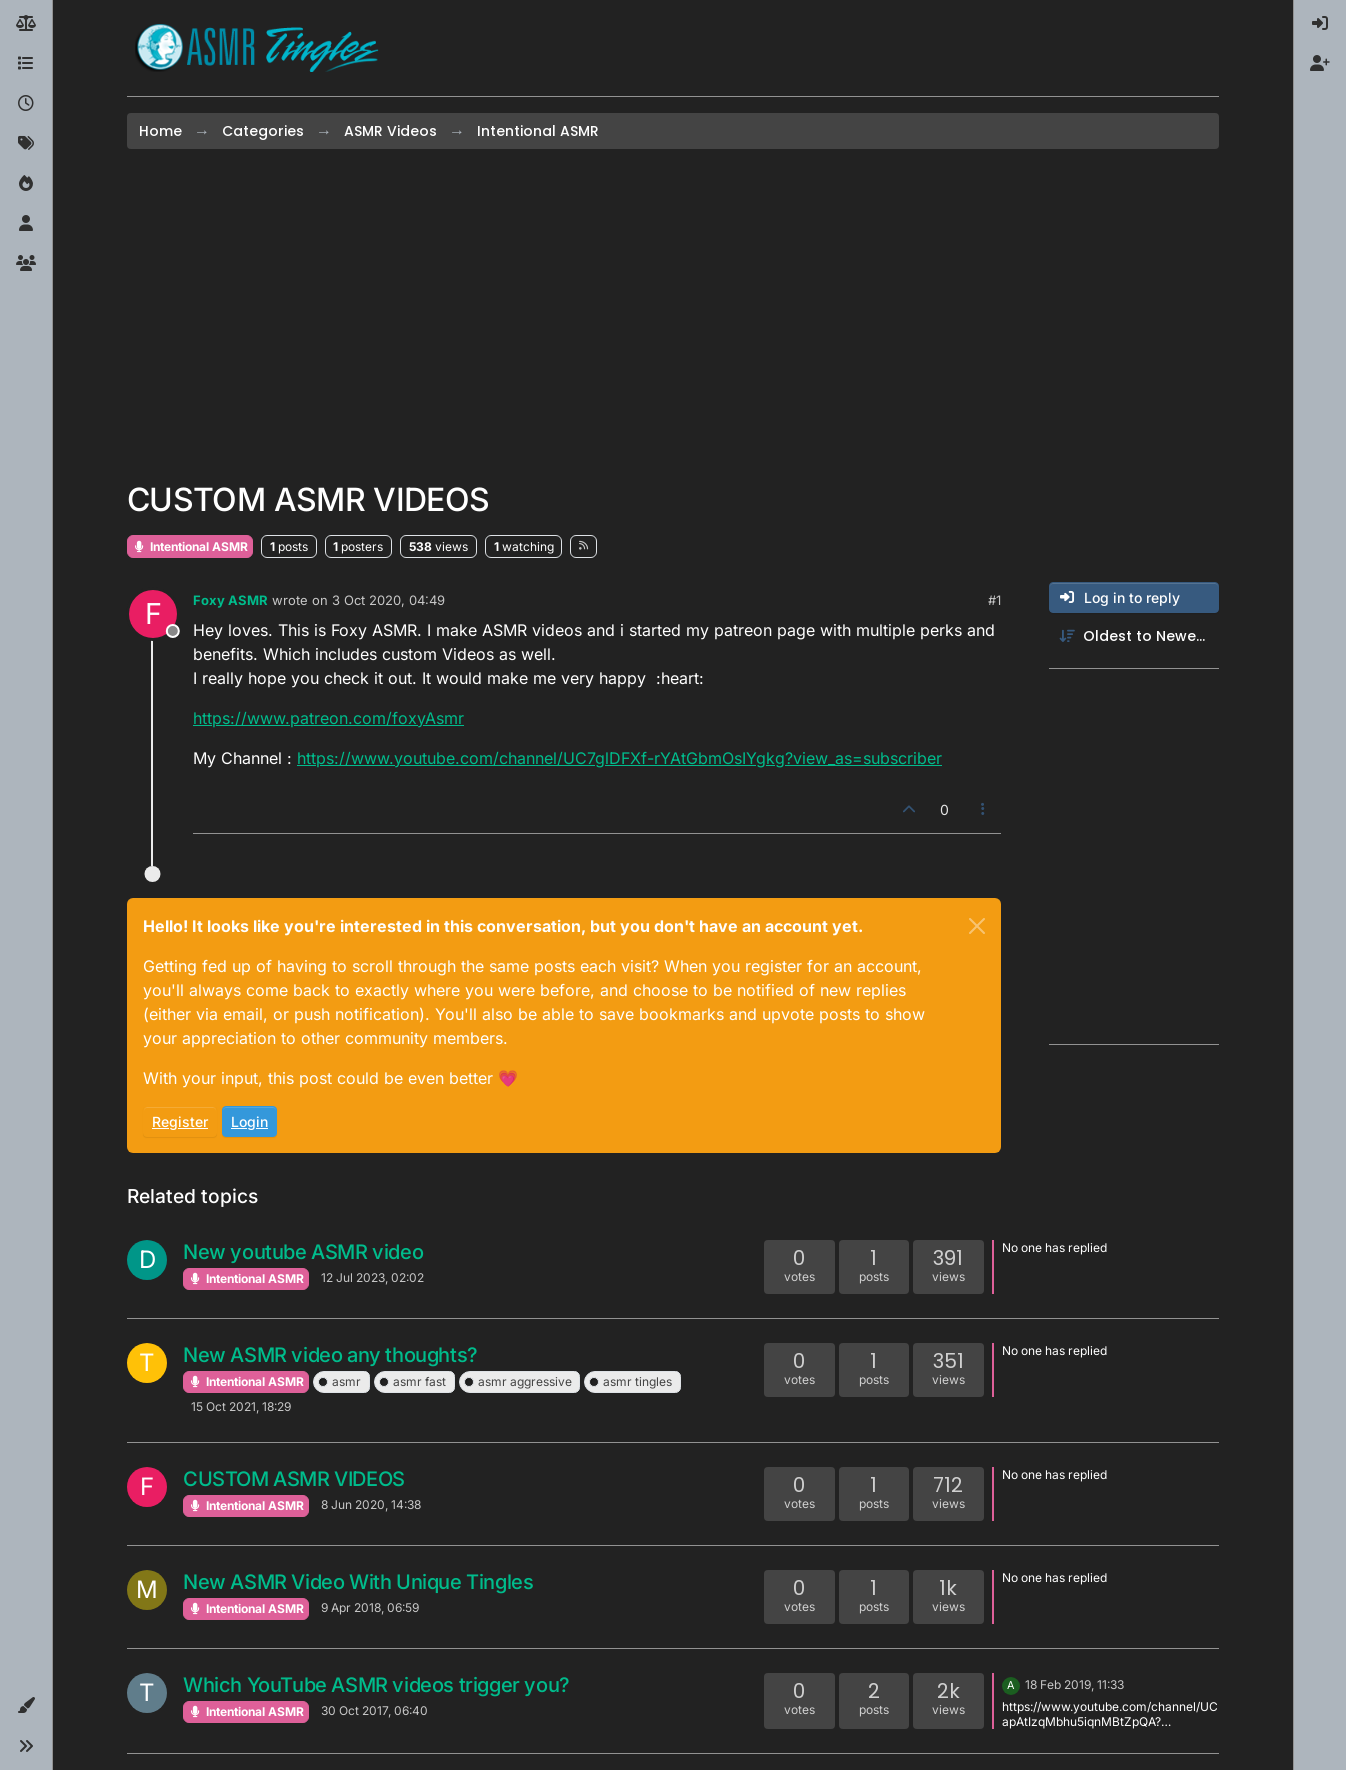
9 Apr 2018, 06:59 (370, 1607)
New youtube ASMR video (303, 1252)
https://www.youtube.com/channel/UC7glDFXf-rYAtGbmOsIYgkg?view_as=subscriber (619, 758)
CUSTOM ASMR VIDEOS (294, 1479)
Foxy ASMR (230, 600)
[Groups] (26, 264)
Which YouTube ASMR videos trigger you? (376, 1685)
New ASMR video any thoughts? (330, 1355)
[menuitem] (1320, 24)
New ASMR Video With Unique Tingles (358, 1582)
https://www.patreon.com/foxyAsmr (328, 718)
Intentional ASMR (190, 546)
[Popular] (26, 184)
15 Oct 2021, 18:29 (241, 1406)
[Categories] (26, 64)
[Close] (977, 926)
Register (180, 1121)
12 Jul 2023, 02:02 (372, 1277)
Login (249, 1121)
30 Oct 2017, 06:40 (374, 1710)
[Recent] (26, 104)
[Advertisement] (673, 315)
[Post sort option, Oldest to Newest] (1134, 636)
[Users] (26, 224)
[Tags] (26, 144)
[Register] (1320, 64)
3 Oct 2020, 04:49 (388, 600)
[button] (26, 1706)
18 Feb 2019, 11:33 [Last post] (1074, 1684)
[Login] (1320, 24)
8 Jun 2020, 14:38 (371, 1504)
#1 (994, 600)
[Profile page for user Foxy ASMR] (153, 614)
